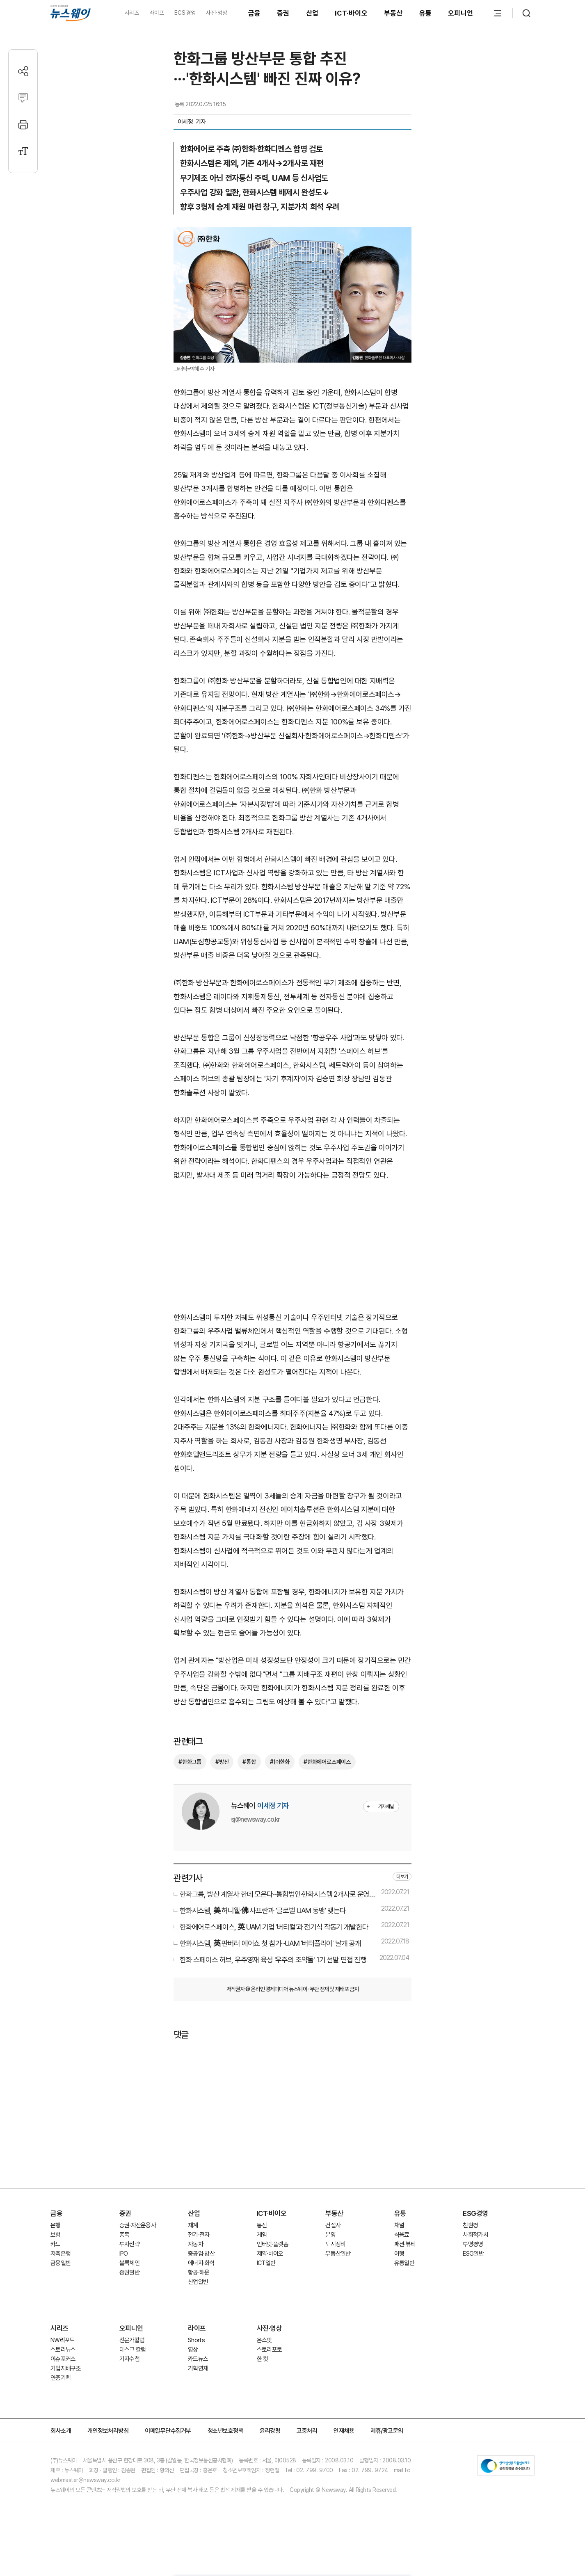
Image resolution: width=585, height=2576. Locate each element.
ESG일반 (473, 2253)
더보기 (402, 1876)
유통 (425, 13)
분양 (330, 2234)
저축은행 (60, 2253)
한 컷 (262, 2359)
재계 (193, 2225)
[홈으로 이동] (70, 13)
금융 (254, 13)
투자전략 (129, 2244)
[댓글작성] (23, 98)
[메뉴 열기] (497, 13)
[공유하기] (23, 71)
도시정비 (335, 2244)
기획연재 (198, 2368)
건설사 (332, 2225)
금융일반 (60, 2263)
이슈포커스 (63, 2359)
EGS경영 (185, 12)
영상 (193, 2349)
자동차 (195, 2244)
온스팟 (264, 2340)
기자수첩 (129, 2359)
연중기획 (60, 2378)
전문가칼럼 (132, 2340)
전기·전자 (199, 2234)
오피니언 (460, 13)
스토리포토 (269, 2349)
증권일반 (129, 2272)
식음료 (401, 2234)
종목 (124, 2234)
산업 (312, 13)
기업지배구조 (65, 2368)
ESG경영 (475, 2213)
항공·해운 (199, 2272)
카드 (55, 2244)
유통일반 (404, 2263)
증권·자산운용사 (137, 2225)
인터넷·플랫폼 (272, 2244)
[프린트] (23, 124)
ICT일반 (266, 2263)
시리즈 (131, 12)
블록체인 (129, 2263)
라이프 (157, 12)
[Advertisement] (292, 1245)
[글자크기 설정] (23, 151)
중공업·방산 (201, 2253)
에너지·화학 (201, 2263)
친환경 (470, 2225)
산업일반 (198, 2282)
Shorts (196, 2340)
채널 (399, 2225)
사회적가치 (475, 2234)
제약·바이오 (270, 2253)
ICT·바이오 (351, 13)
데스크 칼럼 (132, 2349)
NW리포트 (62, 2340)
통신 (262, 2225)
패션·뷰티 (405, 2244)
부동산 (393, 13)
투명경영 (473, 2244)
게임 (262, 2234)
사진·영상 (216, 12)
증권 (283, 13)
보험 (55, 2234)
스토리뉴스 (63, 2349)
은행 (55, 2225)
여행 (399, 2253)
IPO (123, 2253)
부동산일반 (338, 2253)
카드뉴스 (198, 2359)
